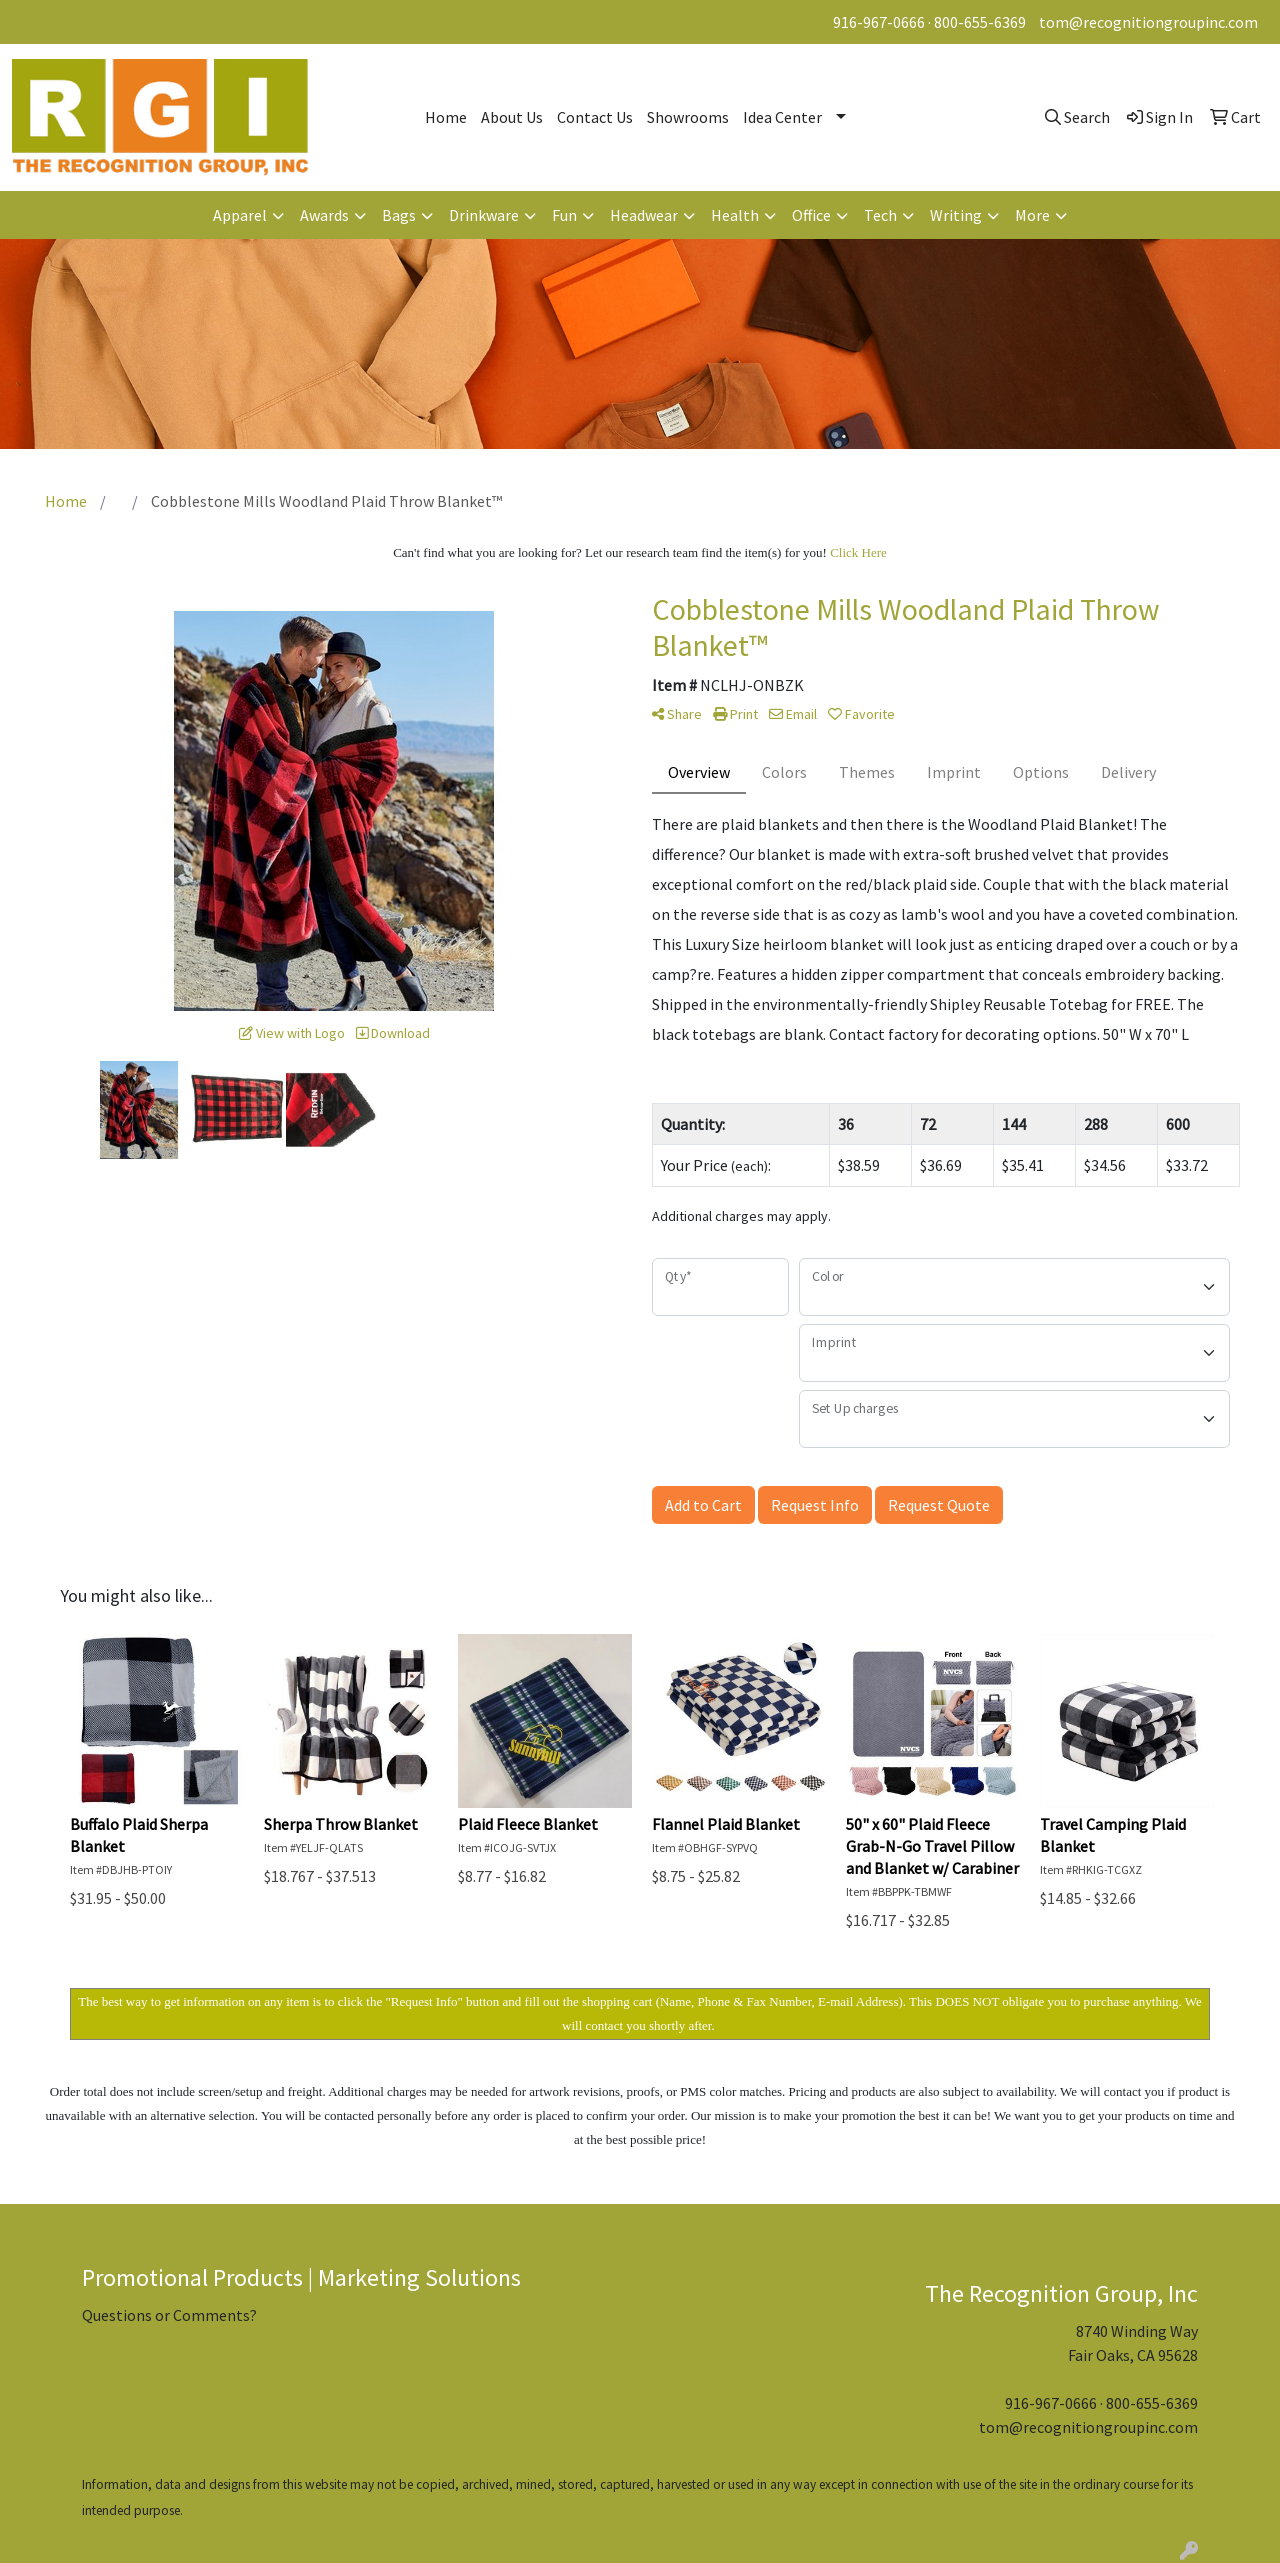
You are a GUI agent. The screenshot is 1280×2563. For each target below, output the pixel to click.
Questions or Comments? (169, 2315)
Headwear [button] (644, 215)
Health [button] (735, 215)
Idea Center (782, 117)
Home (446, 117)
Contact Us (595, 117)
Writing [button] (956, 215)
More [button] (1032, 215)
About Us (512, 117)
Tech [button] (880, 215)
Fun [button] (564, 215)
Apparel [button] (240, 215)
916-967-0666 (879, 22)
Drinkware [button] (484, 215)
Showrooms (688, 117)
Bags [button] (399, 215)
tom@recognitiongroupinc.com (1148, 22)
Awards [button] (324, 215)
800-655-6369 (980, 22)
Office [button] (811, 215)
